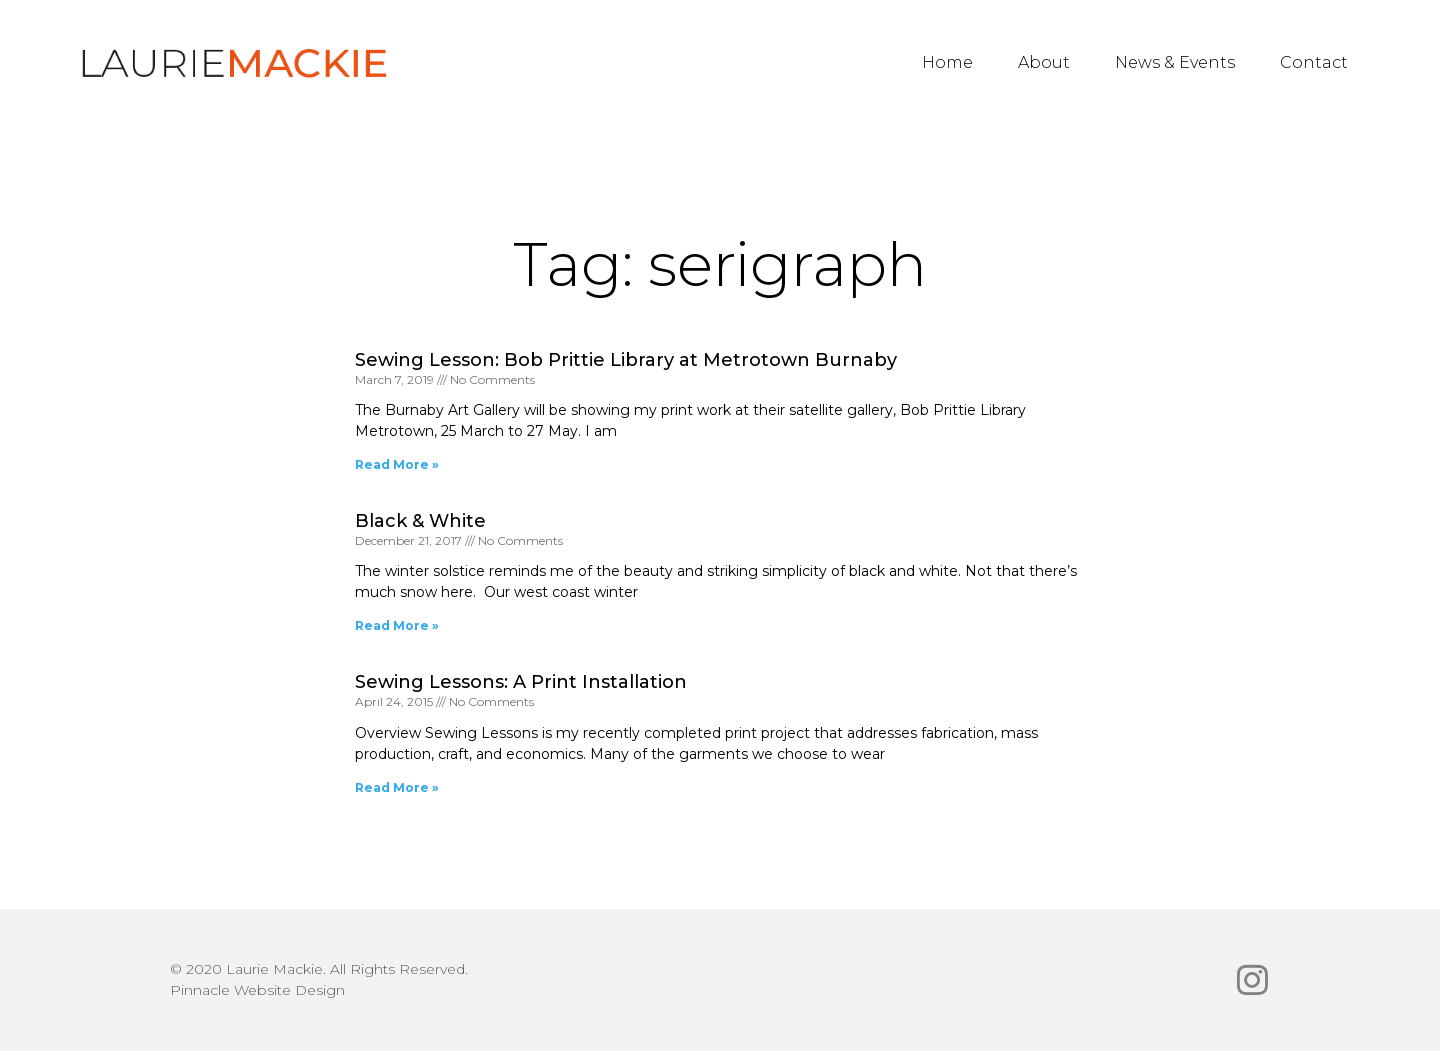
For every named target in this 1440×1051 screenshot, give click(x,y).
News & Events (1175, 62)
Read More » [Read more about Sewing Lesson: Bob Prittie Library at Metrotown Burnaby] (397, 464)
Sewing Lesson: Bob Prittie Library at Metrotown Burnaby (626, 360)
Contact (1314, 62)
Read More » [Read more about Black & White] (397, 625)
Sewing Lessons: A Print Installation (521, 682)
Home (947, 62)
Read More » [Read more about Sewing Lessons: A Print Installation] (397, 787)
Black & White (420, 521)
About (1044, 62)
